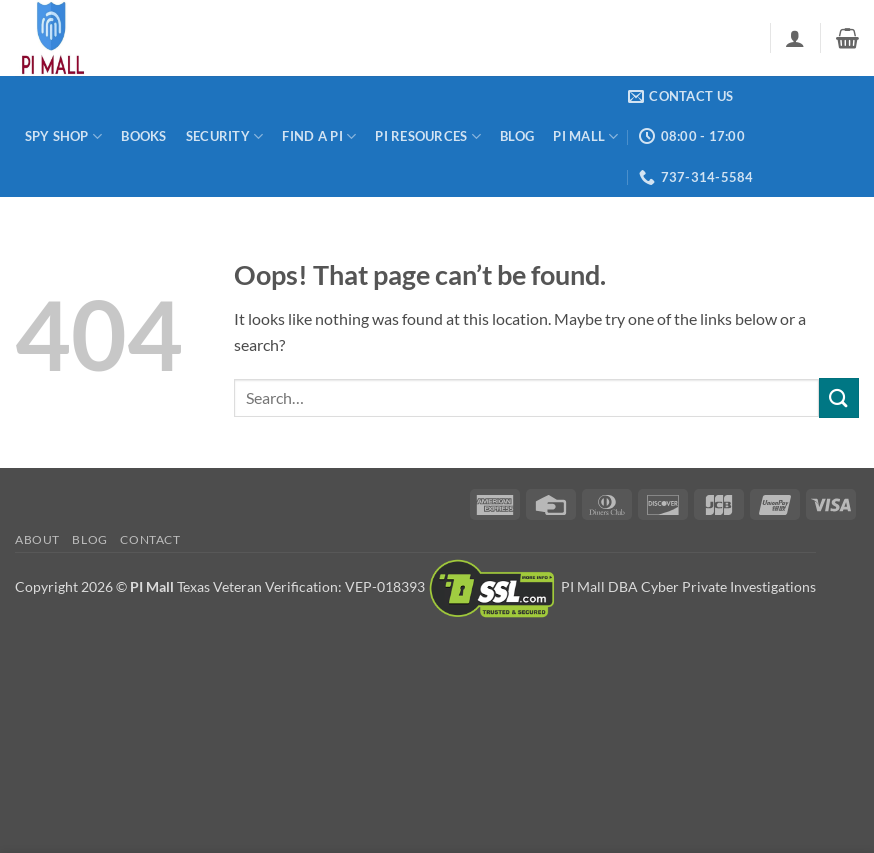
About (37, 539)
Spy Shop (64, 136)
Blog (517, 136)
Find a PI (319, 136)
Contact (150, 539)
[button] (795, 38)
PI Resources (428, 136)
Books (143, 136)
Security (225, 136)
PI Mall (585, 136)
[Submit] (839, 397)
